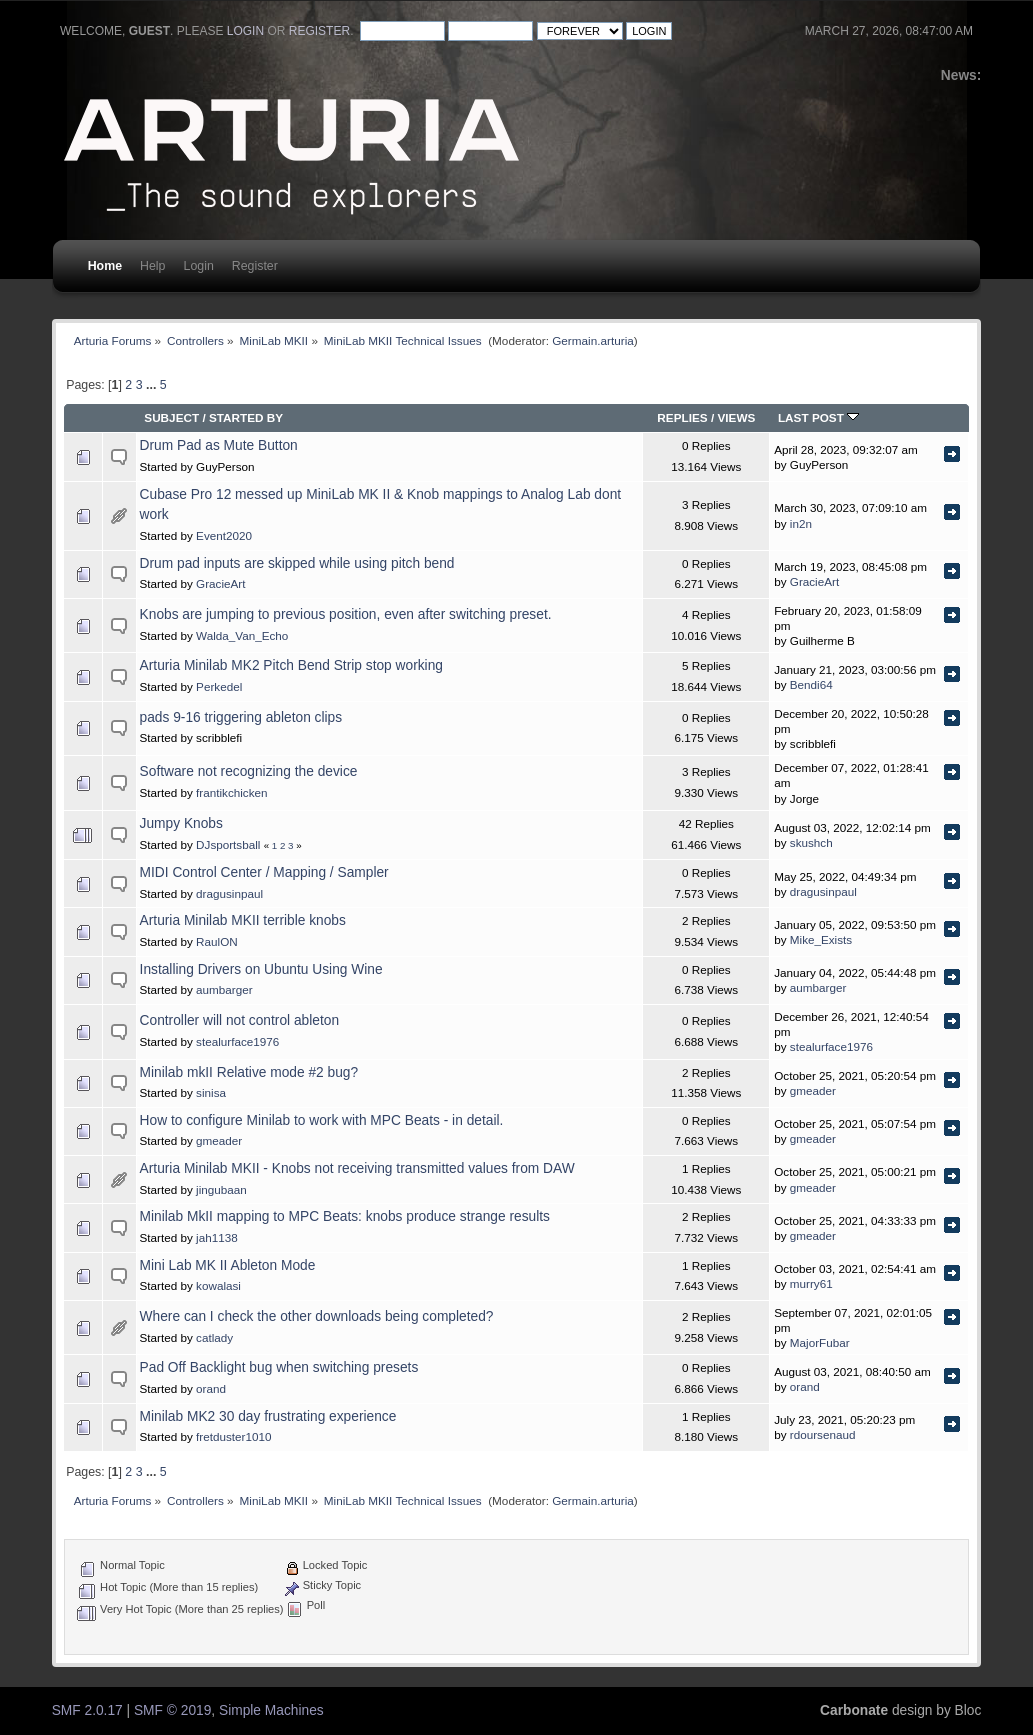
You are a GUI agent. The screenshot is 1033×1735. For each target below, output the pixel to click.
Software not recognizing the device (249, 771)
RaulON (217, 941)
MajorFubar (820, 1342)
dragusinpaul (229, 893)
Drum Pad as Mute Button (219, 445)
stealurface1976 (237, 1041)
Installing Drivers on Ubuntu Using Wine (261, 969)
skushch (811, 842)
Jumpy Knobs (181, 823)
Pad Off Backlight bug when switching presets (279, 1367)
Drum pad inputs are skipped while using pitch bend (297, 563)
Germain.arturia (593, 340)
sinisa (211, 1092)
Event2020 (224, 535)
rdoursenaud (823, 1434)
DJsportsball (228, 844)
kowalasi (218, 1285)
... (153, 385)
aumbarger (224, 989)
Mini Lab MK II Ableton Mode (228, 1265)
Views (736, 417)
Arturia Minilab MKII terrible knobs (243, 920)
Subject (171, 417)
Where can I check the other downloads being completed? (317, 1316)
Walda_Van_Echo (242, 635)
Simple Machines (271, 1710)
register (319, 31)
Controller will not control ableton (239, 1020)
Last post (818, 417)
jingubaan (221, 1189)
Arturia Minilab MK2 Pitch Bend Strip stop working (291, 665)
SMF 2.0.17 (87, 1710)
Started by (246, 417)
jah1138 (217, 1237)
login (245, 31)
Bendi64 (811, 684)
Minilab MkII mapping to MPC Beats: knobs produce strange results (345, 1216)
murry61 (811, 1283)
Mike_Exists (821, 939)
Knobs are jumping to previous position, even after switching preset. (346, 614)
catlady (214, 1337)
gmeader (813, 1090)
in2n (801, 523)
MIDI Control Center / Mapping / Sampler (264, 872)
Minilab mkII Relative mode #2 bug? (249, 1072)
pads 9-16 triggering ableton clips (241, 717)
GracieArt (220, 583)
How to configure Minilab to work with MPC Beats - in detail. (322, 1120)
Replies (682, 417)
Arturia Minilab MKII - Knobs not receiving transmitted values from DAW (357, 1168)
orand (211, 1388)
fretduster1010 (233, 1436)
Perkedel (219, 686)
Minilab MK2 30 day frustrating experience (268, 1416)
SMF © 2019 (172, 1710)
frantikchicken (231, 792)
